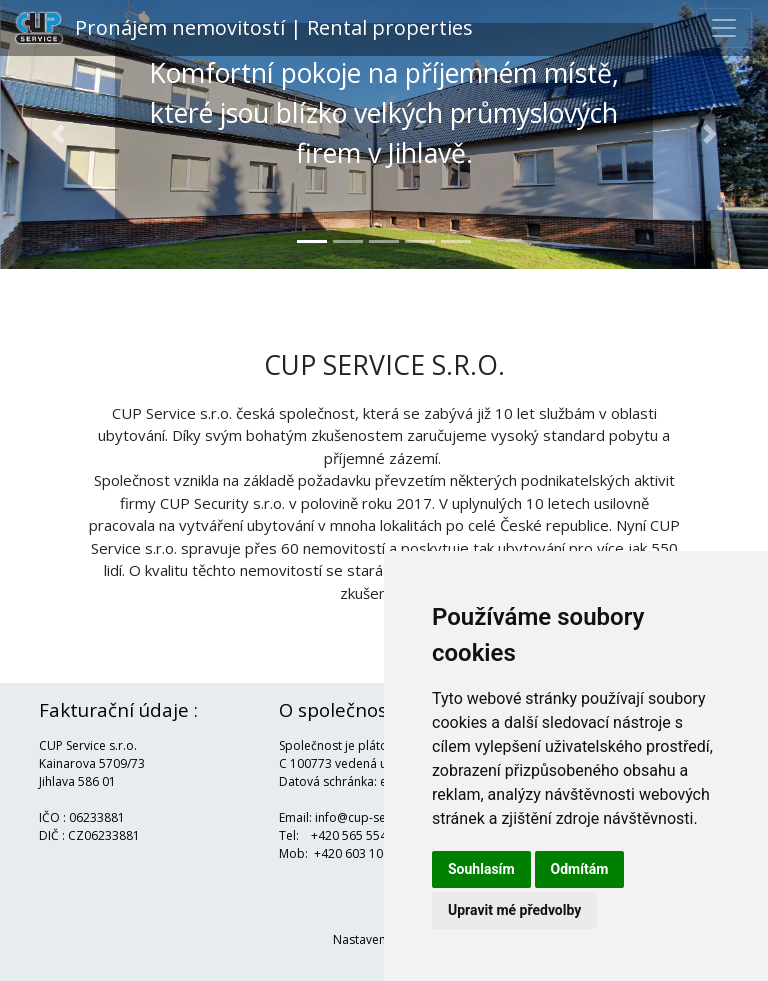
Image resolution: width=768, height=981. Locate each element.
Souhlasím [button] (481, 869)
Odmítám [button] (580, 869)
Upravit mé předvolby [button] (514, 910)
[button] (57, 134)
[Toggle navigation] (724, 28)
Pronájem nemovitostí (244, 28)
